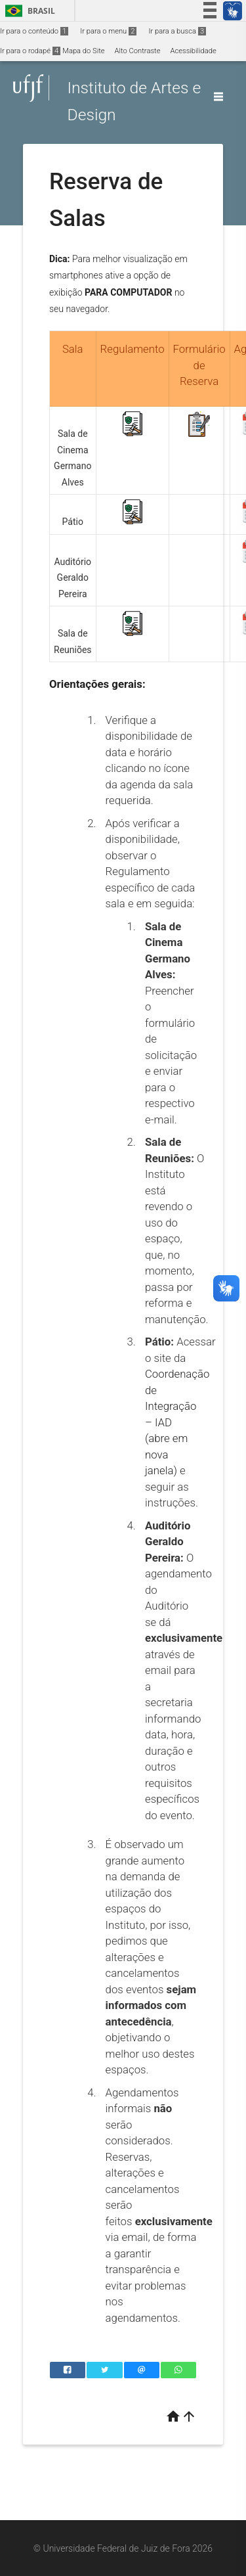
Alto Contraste (138, 51)
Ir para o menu (108, 31)
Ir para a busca (177, 31)
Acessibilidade (193, 51)
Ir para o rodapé (30, 51)
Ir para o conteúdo (34, 31)
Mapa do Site (83, 51)
